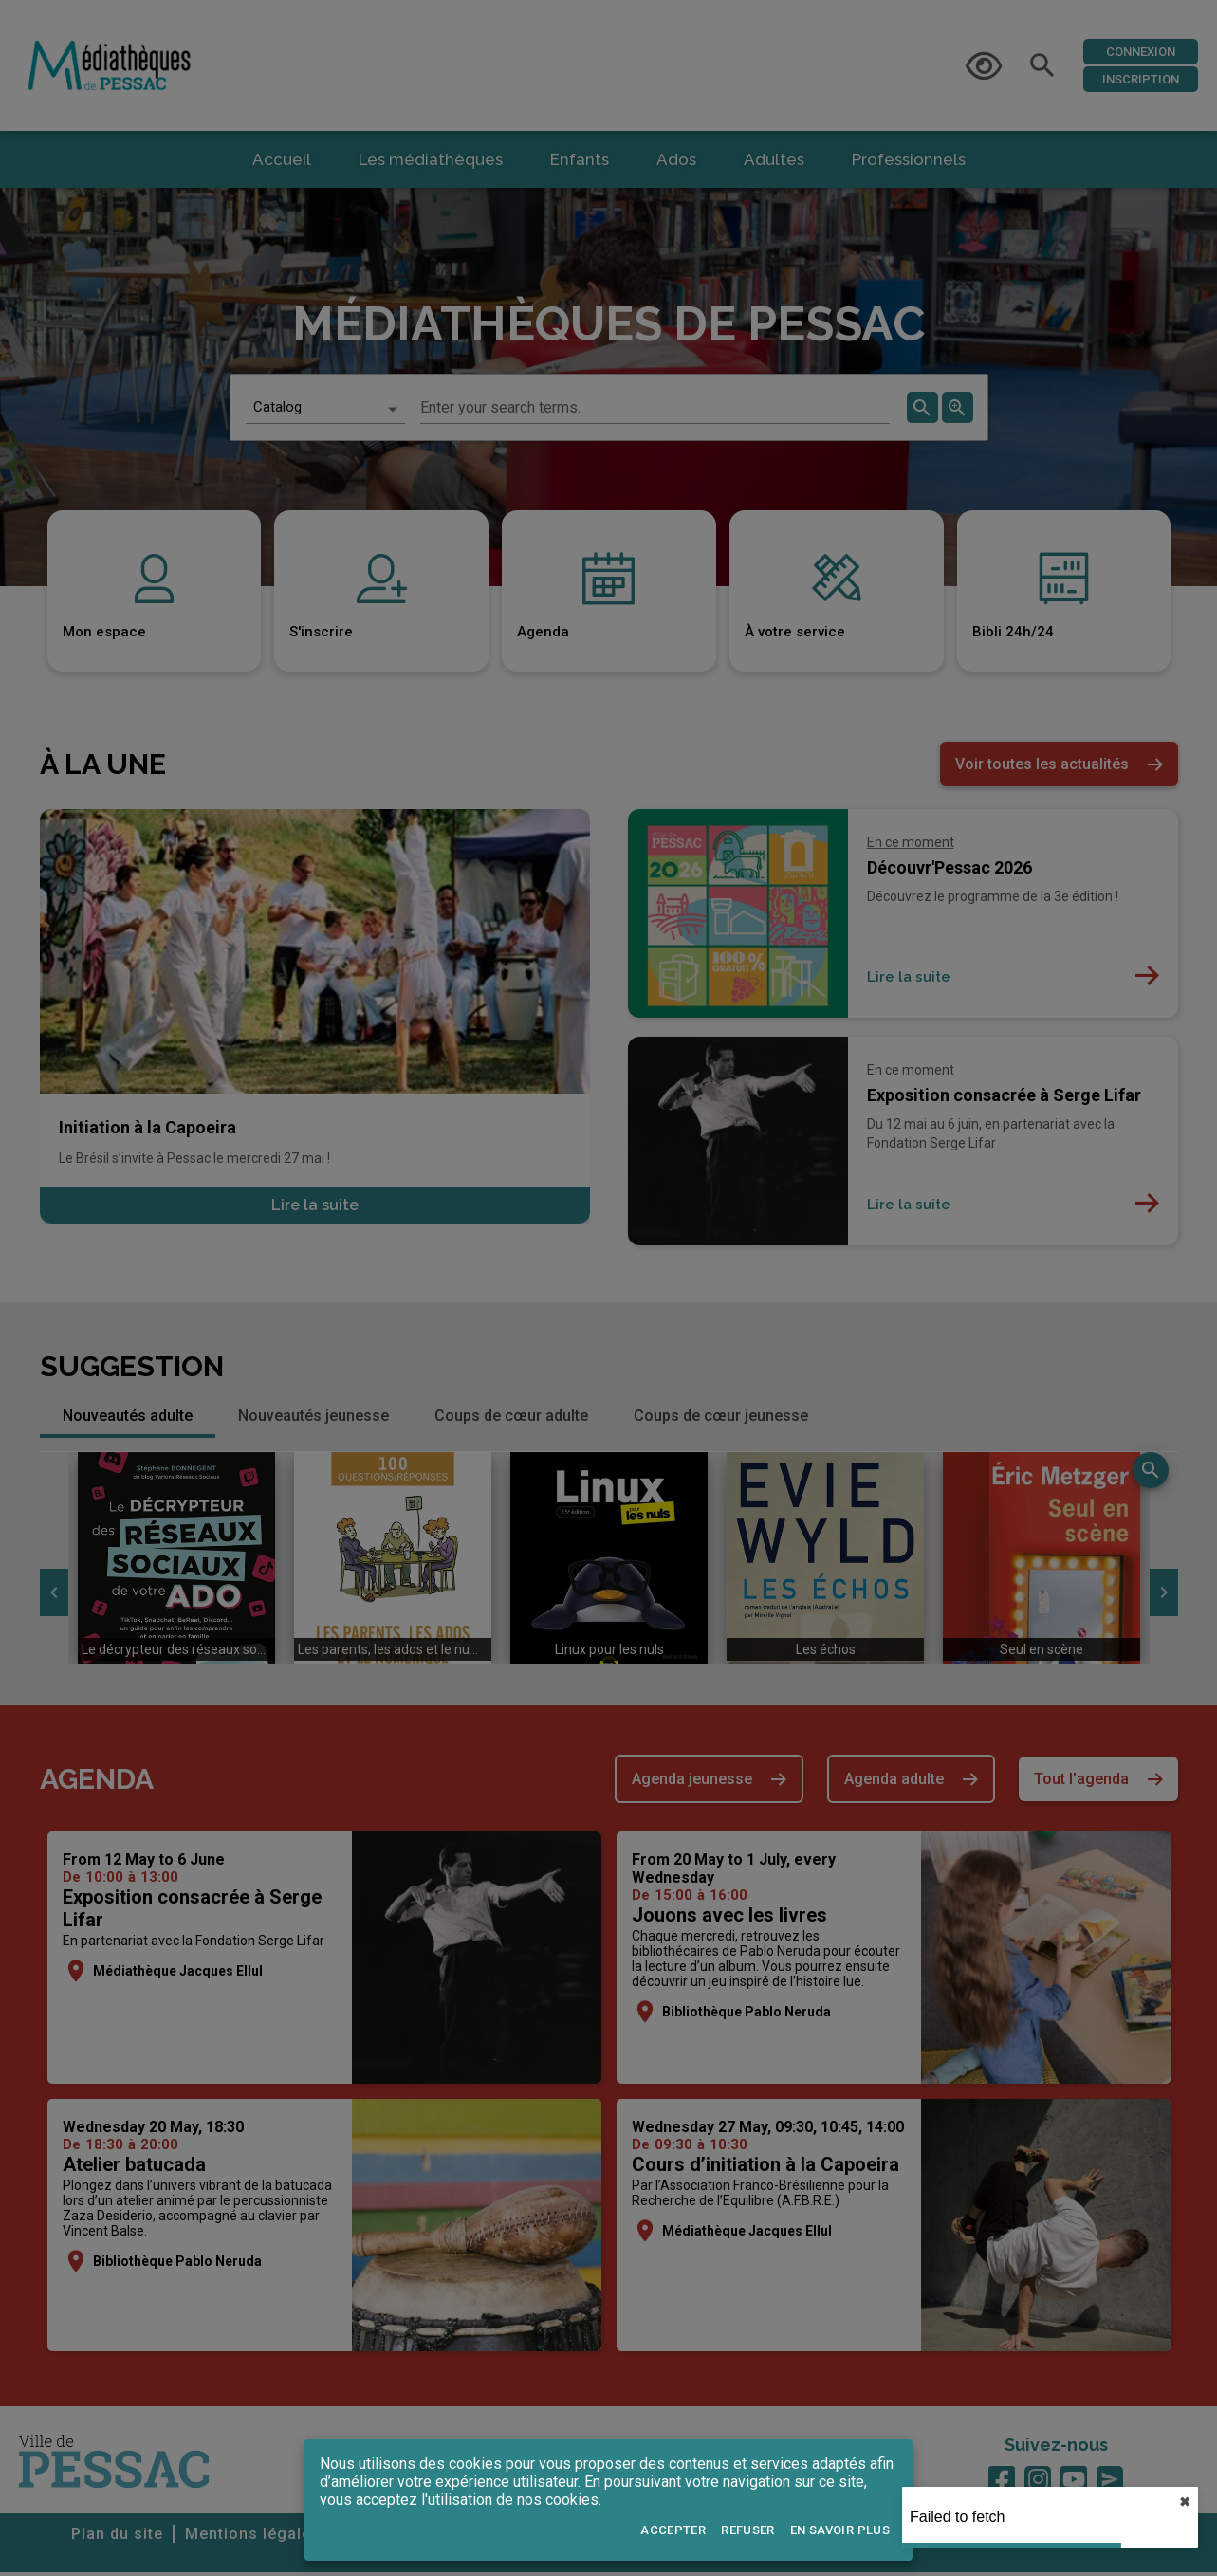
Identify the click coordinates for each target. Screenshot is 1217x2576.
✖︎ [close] (1184, 2502)
